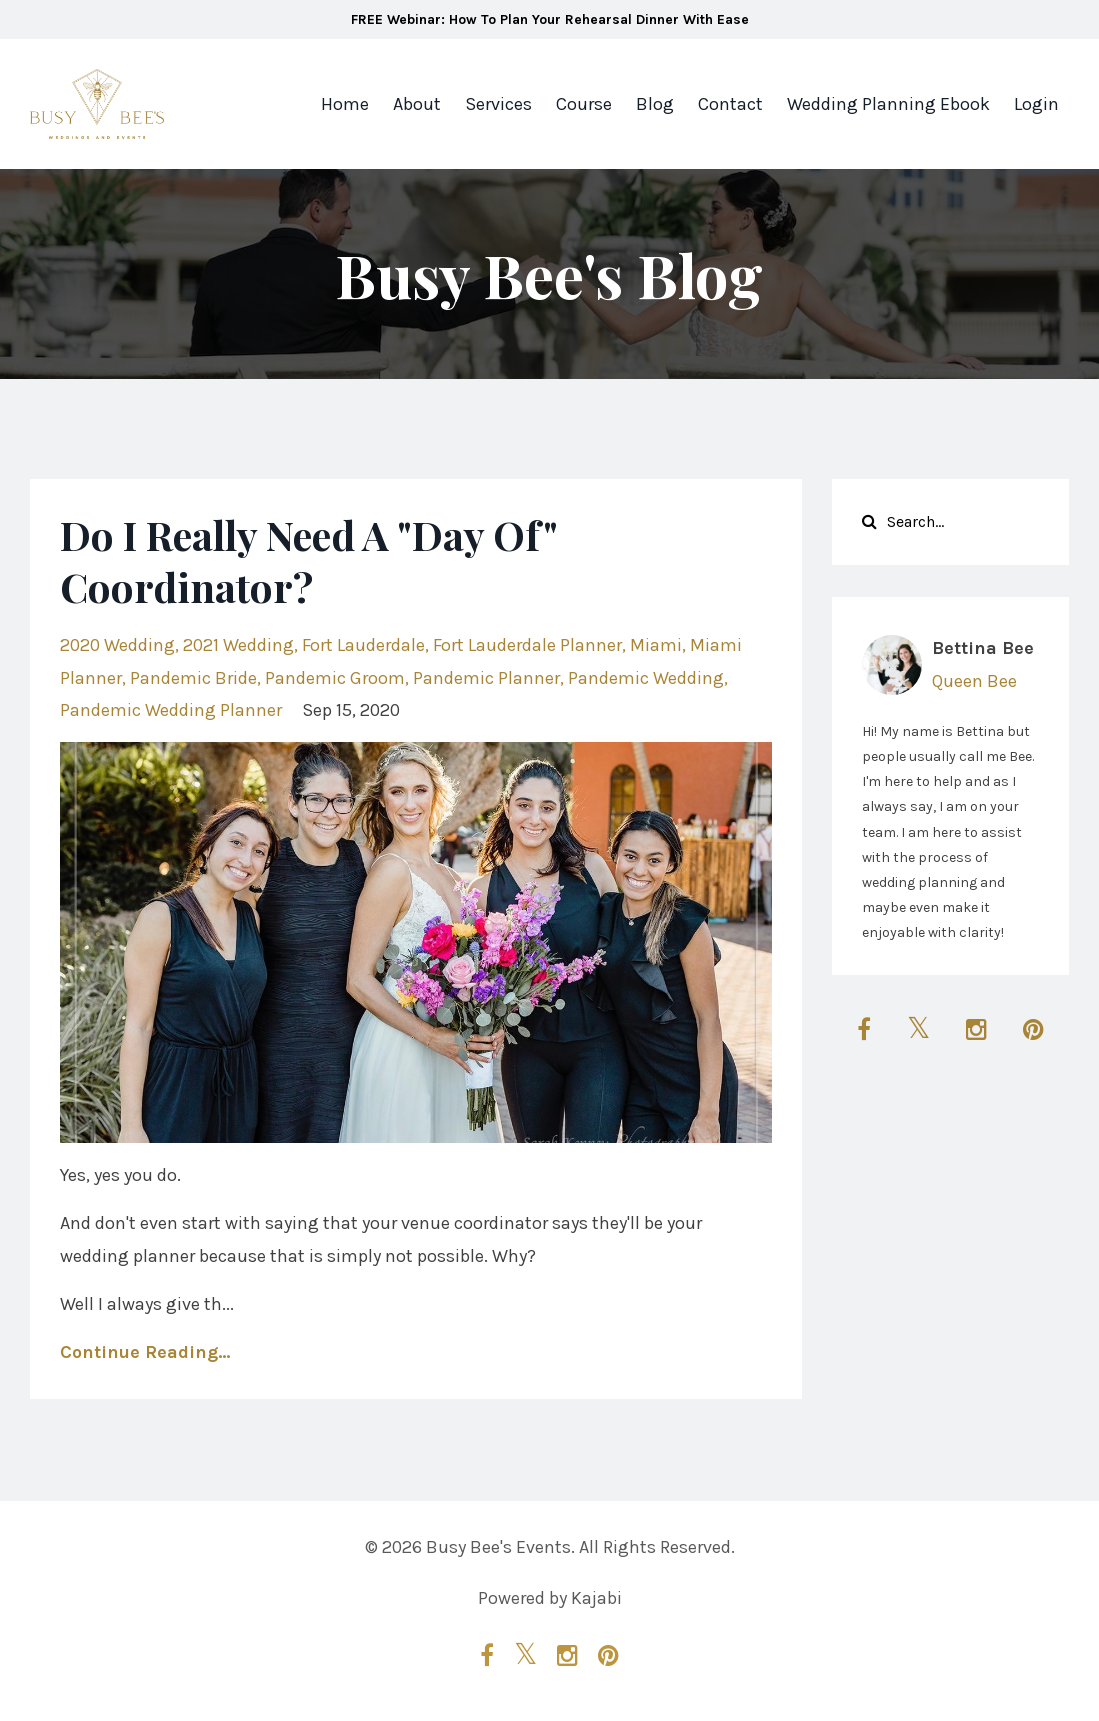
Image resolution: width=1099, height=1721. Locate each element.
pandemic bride (193, 678)
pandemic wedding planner (171, 710)
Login (1036, 104)
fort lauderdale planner (527, 645)
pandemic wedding (646, 678)
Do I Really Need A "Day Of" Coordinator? (308, 560)
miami (656, 645)
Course (584, 104)
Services (498, 104)
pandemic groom (335, 678)
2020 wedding (117, 645)
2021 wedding (238, 645)
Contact (730, 104)
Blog (655, 104)
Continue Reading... (145, 1352)
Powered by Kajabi (550, 1598)
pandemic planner (486, 678)
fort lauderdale (363, 645)
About (417, 104)
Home (345, 104)
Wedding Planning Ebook (888, 104)
